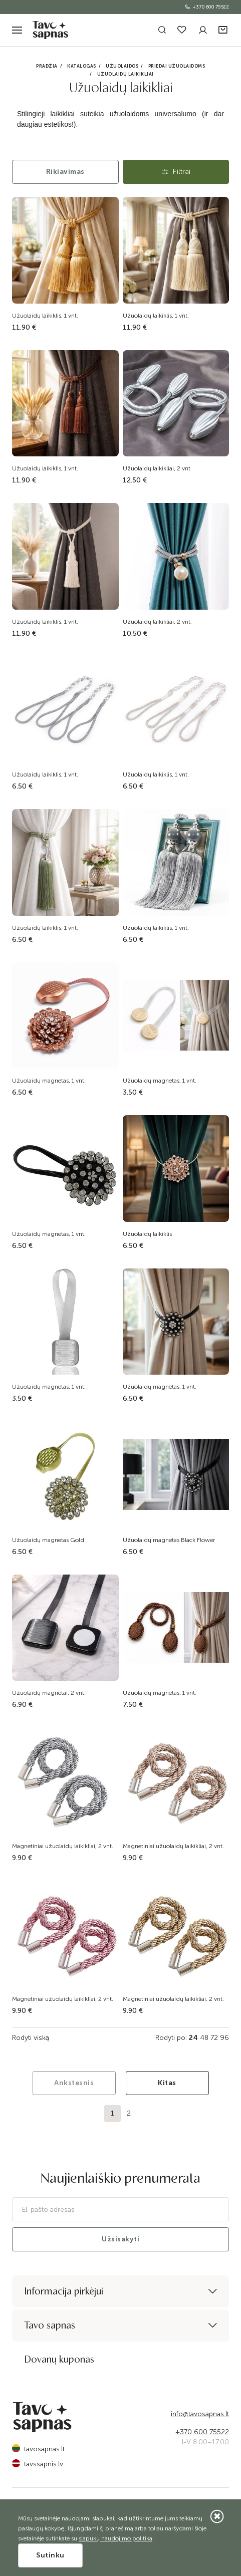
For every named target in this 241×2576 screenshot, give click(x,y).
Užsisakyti (120, 2239)
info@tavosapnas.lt (200, 2414)
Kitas (167, 2083)
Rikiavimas (65, 171)
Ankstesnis (74, 2083)
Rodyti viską (30, 2037)
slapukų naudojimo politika (115, 2538)
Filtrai (176, 171)
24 (193, 2037)
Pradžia (47, 66)
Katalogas (81, 66)
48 (204, 2037)
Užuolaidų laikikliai (125, 74)
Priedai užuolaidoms (176, 66)
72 (214, 2037)
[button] (223, 30)
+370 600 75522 (206, 7)
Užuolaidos (122, 66)
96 (224, 2037)
